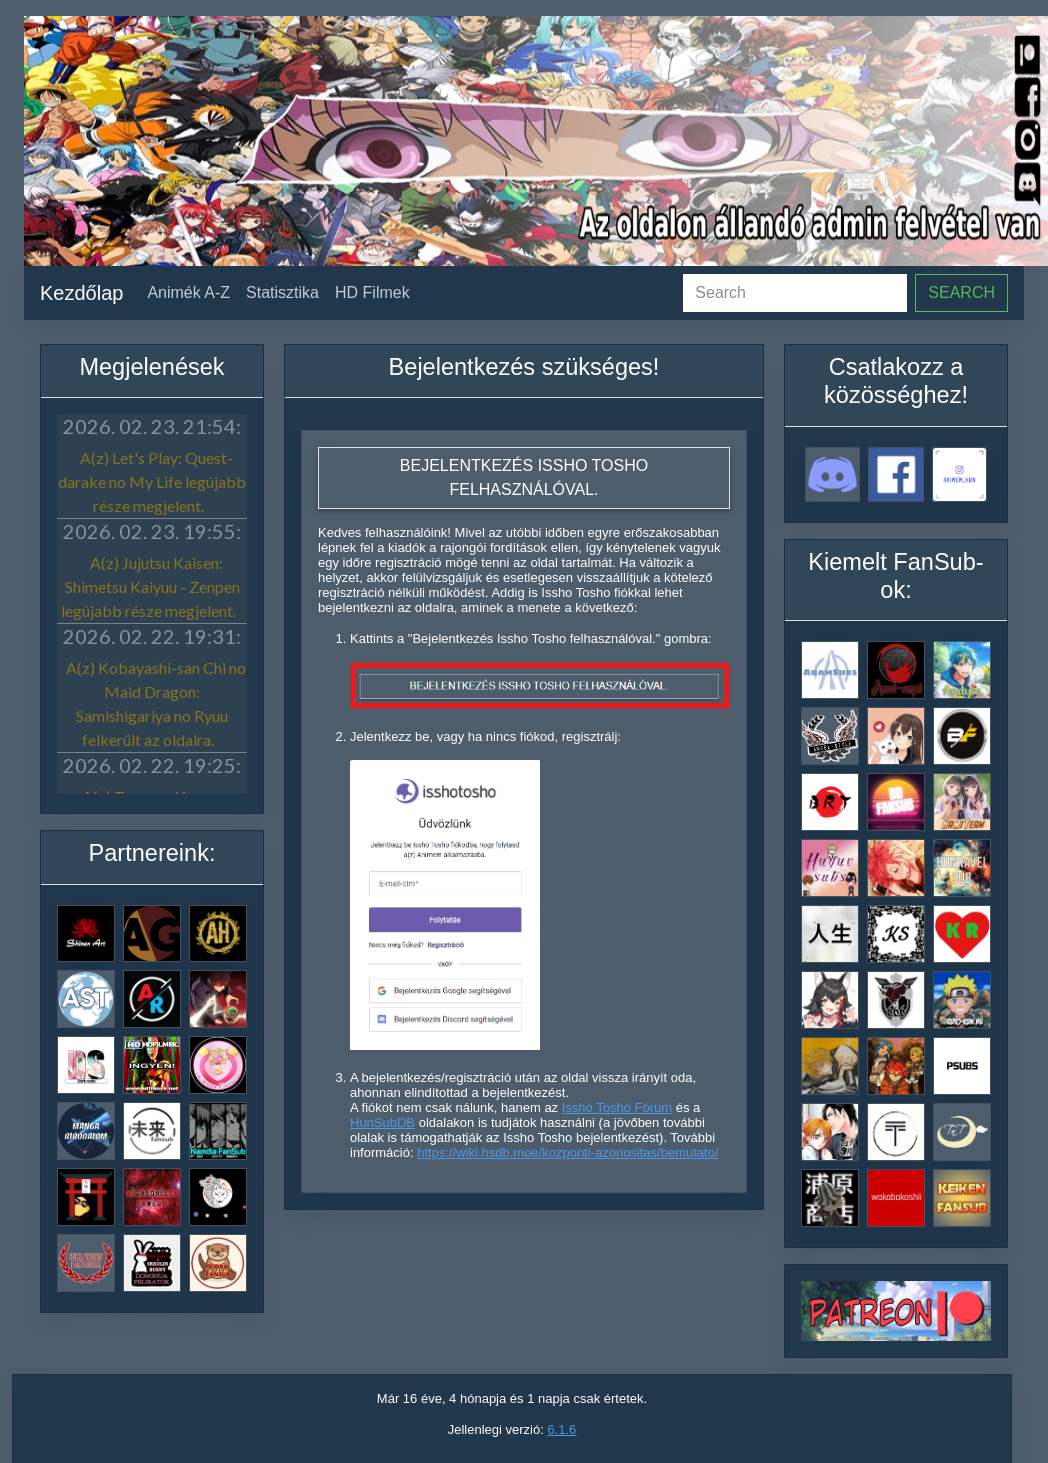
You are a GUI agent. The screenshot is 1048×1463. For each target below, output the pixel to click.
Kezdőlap (81, 293)
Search (961, 292)
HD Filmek (372, 292)
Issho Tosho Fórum (617, 1107)
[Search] (795, 293)
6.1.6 (561, 1429)
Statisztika (282, 292)
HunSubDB (382, 1122)
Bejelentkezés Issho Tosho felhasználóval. (524, 477)
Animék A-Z (188, 292)
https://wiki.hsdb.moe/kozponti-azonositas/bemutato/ (567, 1152)
